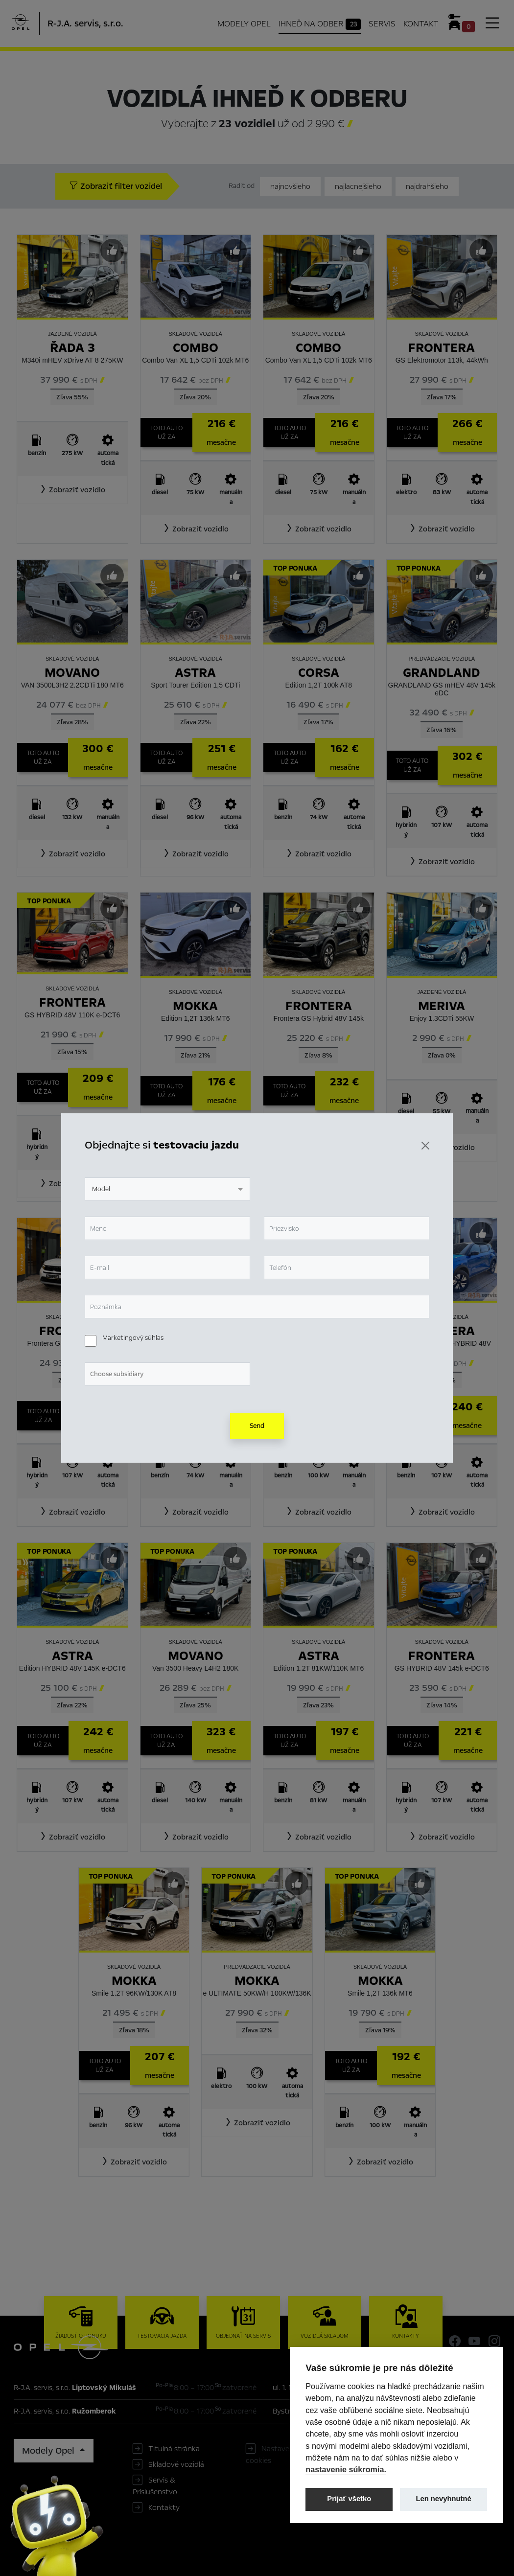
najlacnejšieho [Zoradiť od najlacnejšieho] (358, 186)
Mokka (195, 1005)
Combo (195, 347)
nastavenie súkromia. (345, 2469)
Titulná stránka (174, 2449)
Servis (382, 23)
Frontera (441, 347)
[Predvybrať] (112, 250)
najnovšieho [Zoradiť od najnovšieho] (290, 186)
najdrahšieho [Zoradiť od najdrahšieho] (427, 186)
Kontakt (421, 23)
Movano (72, 672)
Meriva (441, 1005)
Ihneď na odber (320, 24)
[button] (72, 490)
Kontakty (164, 2507)
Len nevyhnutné (443, 2499)
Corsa (318, 672)
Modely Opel (244, 23)
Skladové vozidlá (176, 2464)
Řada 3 (72, 347)
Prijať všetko (349, 2499)
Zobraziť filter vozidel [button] (115, 186)
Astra (195, 672)
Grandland (441, 672)
